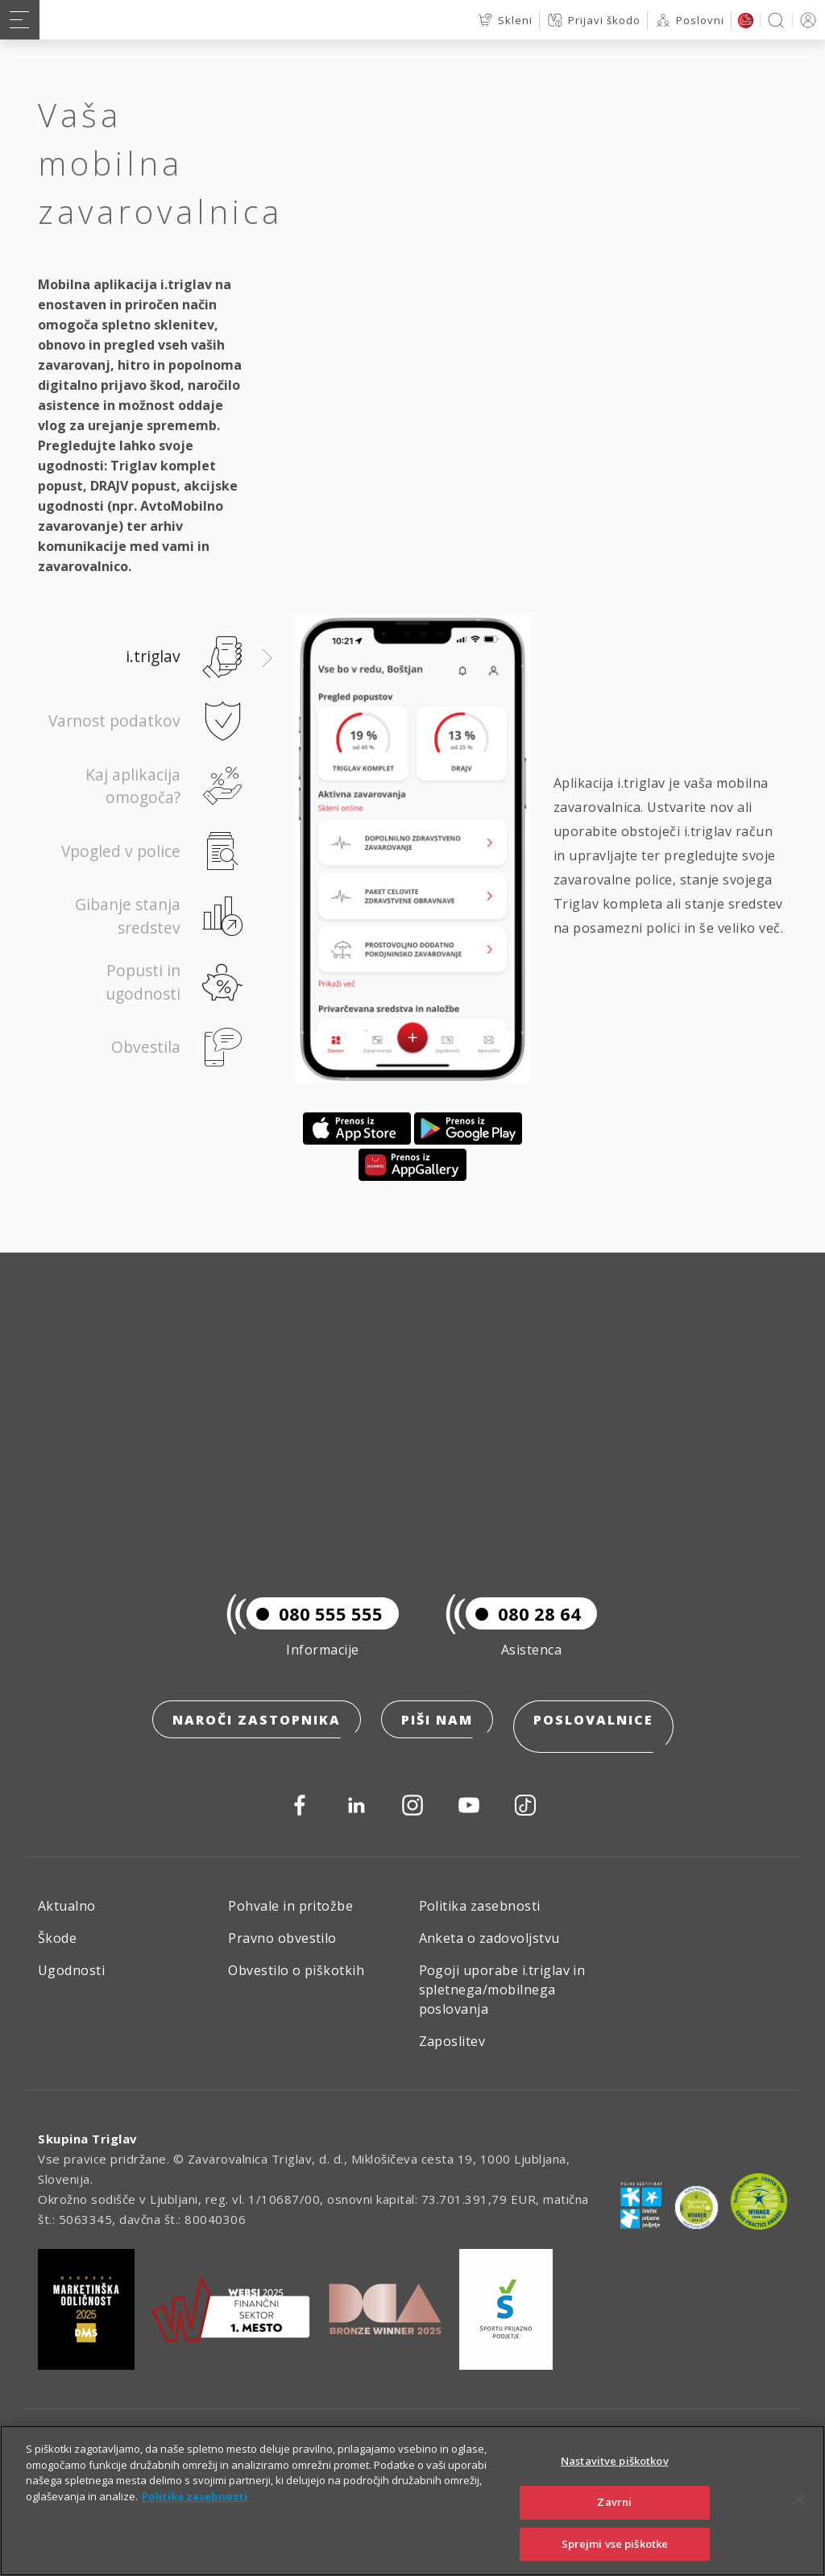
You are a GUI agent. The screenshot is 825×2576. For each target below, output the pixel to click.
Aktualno (67, 1906)
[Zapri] (799, 2522)
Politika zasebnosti (480, 1906)
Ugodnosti (71, 1970)
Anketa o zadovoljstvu (489, 1938)
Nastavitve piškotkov (615, 2484)
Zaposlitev (452, 2041)
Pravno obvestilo (282, 1938)
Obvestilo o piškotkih (296, 1970)
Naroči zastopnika (256, 1734)
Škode (57, 1938)
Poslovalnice (593, 1734)
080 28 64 (523, 1628)
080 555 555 (315, 1628)
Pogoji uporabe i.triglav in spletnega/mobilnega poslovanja (502, 1989)
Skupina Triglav (88, 2139)
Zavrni (614, 2524)
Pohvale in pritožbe (290, 1906)
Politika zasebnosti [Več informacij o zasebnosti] (194, 2519)
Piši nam (437, 1734)
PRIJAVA (805, 20)
